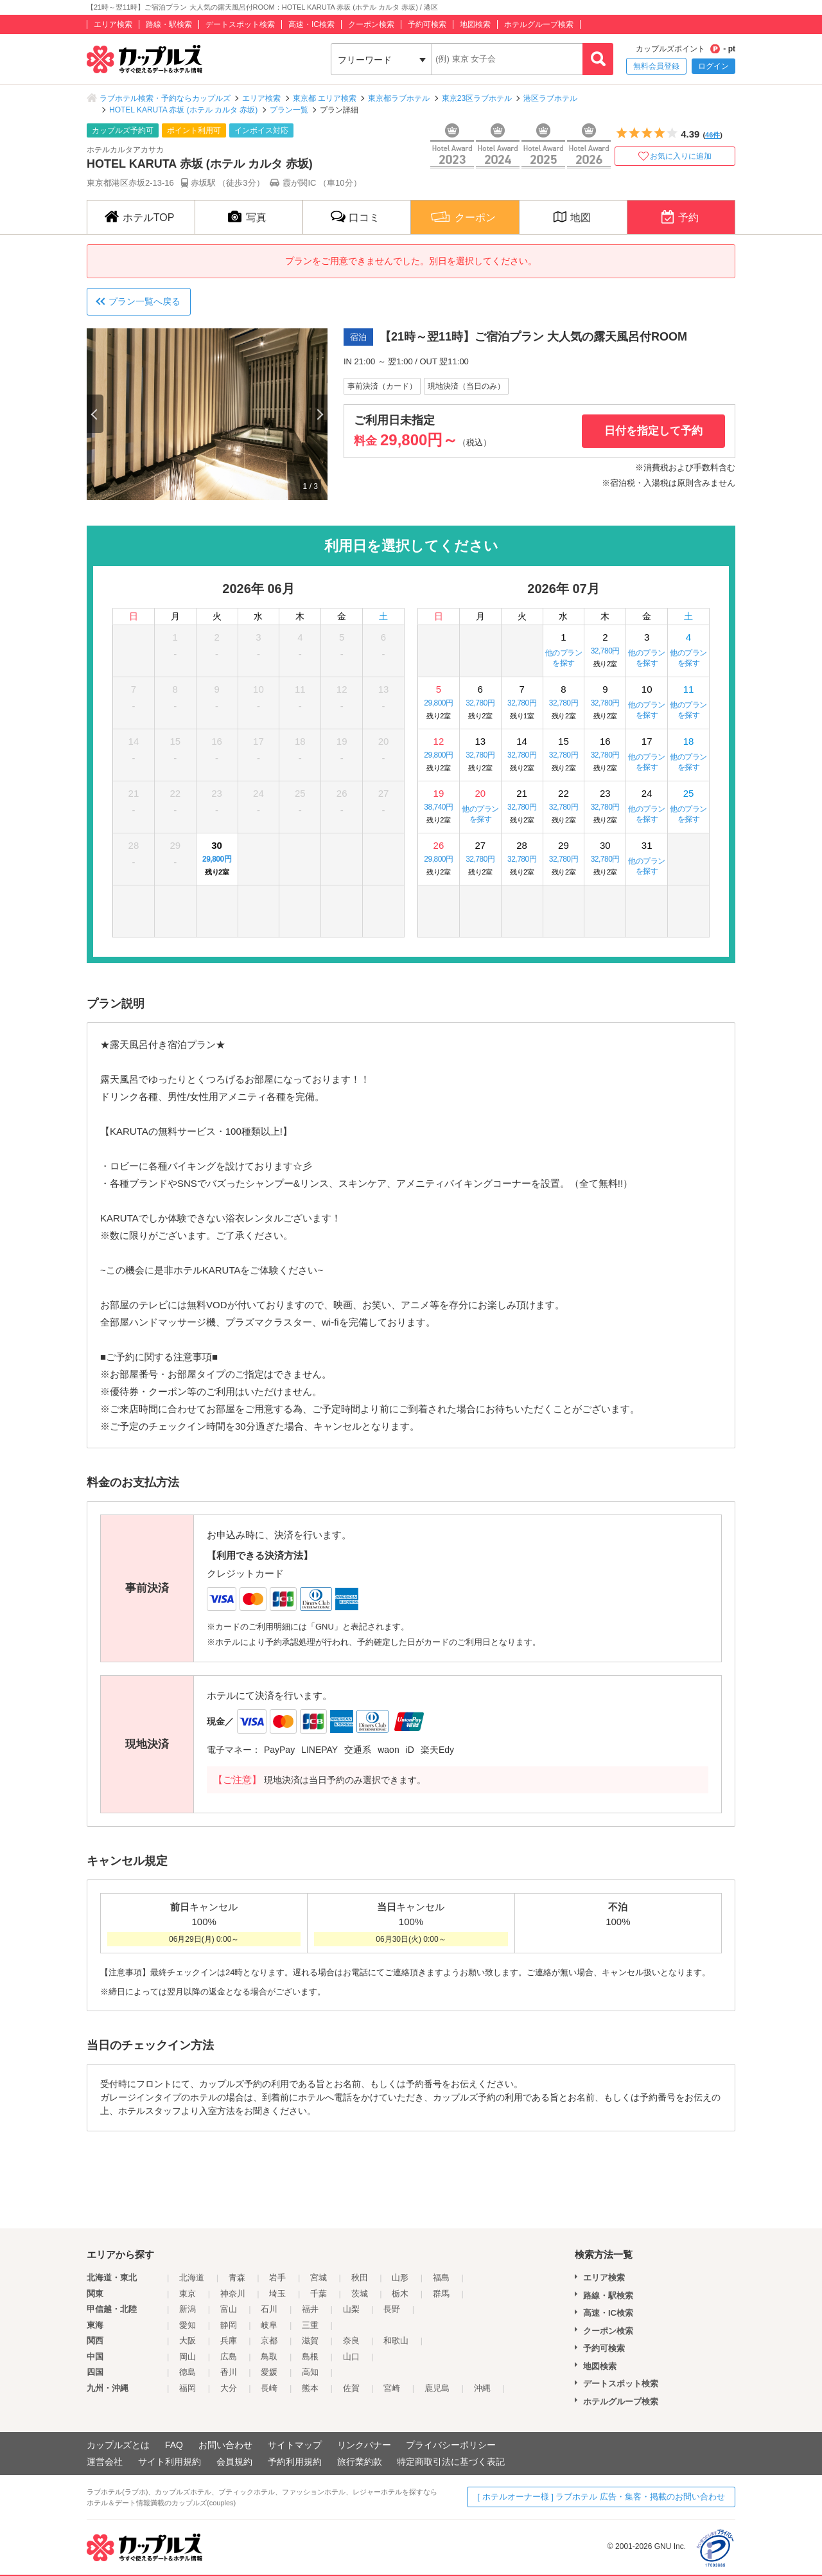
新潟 (187, 2309)
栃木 (400, 2293)
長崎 (269, 2388)
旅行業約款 (359, 2461)
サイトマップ (295, 2445)
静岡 (228, 2325)
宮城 (318, 2277)
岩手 (277, 2277)
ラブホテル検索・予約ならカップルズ (165, 98)
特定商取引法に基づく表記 (451, 2461)
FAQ (174, 2445)
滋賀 (310, 2340)
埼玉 (277, 2293)
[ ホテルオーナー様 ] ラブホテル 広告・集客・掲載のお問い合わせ (601, 2496)
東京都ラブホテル (399, 98)
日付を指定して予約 (653, 431)
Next (319, 414)
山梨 (351, 2309)
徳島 (187, 2372)
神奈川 (232, 2293)
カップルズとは (118, 2445)
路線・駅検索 (169, 24)
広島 (228, 2356)
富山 (228, 2309)
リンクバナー (364, 2445)
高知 (310, 2372)
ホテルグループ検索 (538, 24)
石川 (269, 2309)
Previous (95, 414)
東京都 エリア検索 (324, 98)
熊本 (310, 2388)
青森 (237, 2277)
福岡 (187, 2388)
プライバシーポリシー (451, 2445)
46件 (712, 135)
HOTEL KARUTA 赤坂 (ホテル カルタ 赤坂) (183, 109)
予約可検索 (427, 24)
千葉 (318, 2293)
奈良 (351, 2340)
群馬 (441, 2293)
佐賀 (351, 2388)
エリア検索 (113, 24)
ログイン (713, 66)
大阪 (187, 2340)
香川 (228, 2372)
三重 (310, 2325)
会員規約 (234, 2461)
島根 (310, 2356)
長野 (391, 2309)
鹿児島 (437, 2388)
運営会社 (105, 2461)
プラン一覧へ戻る (144, 301)
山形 (400, 2277)
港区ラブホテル (550, 98)
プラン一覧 (289, 109)
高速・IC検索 (311, 24)
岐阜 (269, 2325)
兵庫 (228, 2340)
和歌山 (395, 2340)
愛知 (187, 2325)
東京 (187, 2293)
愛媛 (269, 2372)
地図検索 (475, 24)
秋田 (359, 2277)
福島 (441, 2277)
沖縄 (482, 2388)
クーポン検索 (371, 24)
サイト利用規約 (169, 2461)
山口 (351, 2356)
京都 (269, 2340)
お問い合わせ (225, 2445)
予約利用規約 (295, 2461)
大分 (228, 2388)
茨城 (359, 2293)
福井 (310, 2309)
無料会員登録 (656, 66)
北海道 (191, 2277)
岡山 (187, 2356)
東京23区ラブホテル (477, 98)
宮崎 (391, 2388)
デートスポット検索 (240, 24)
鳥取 (269, 2356)
